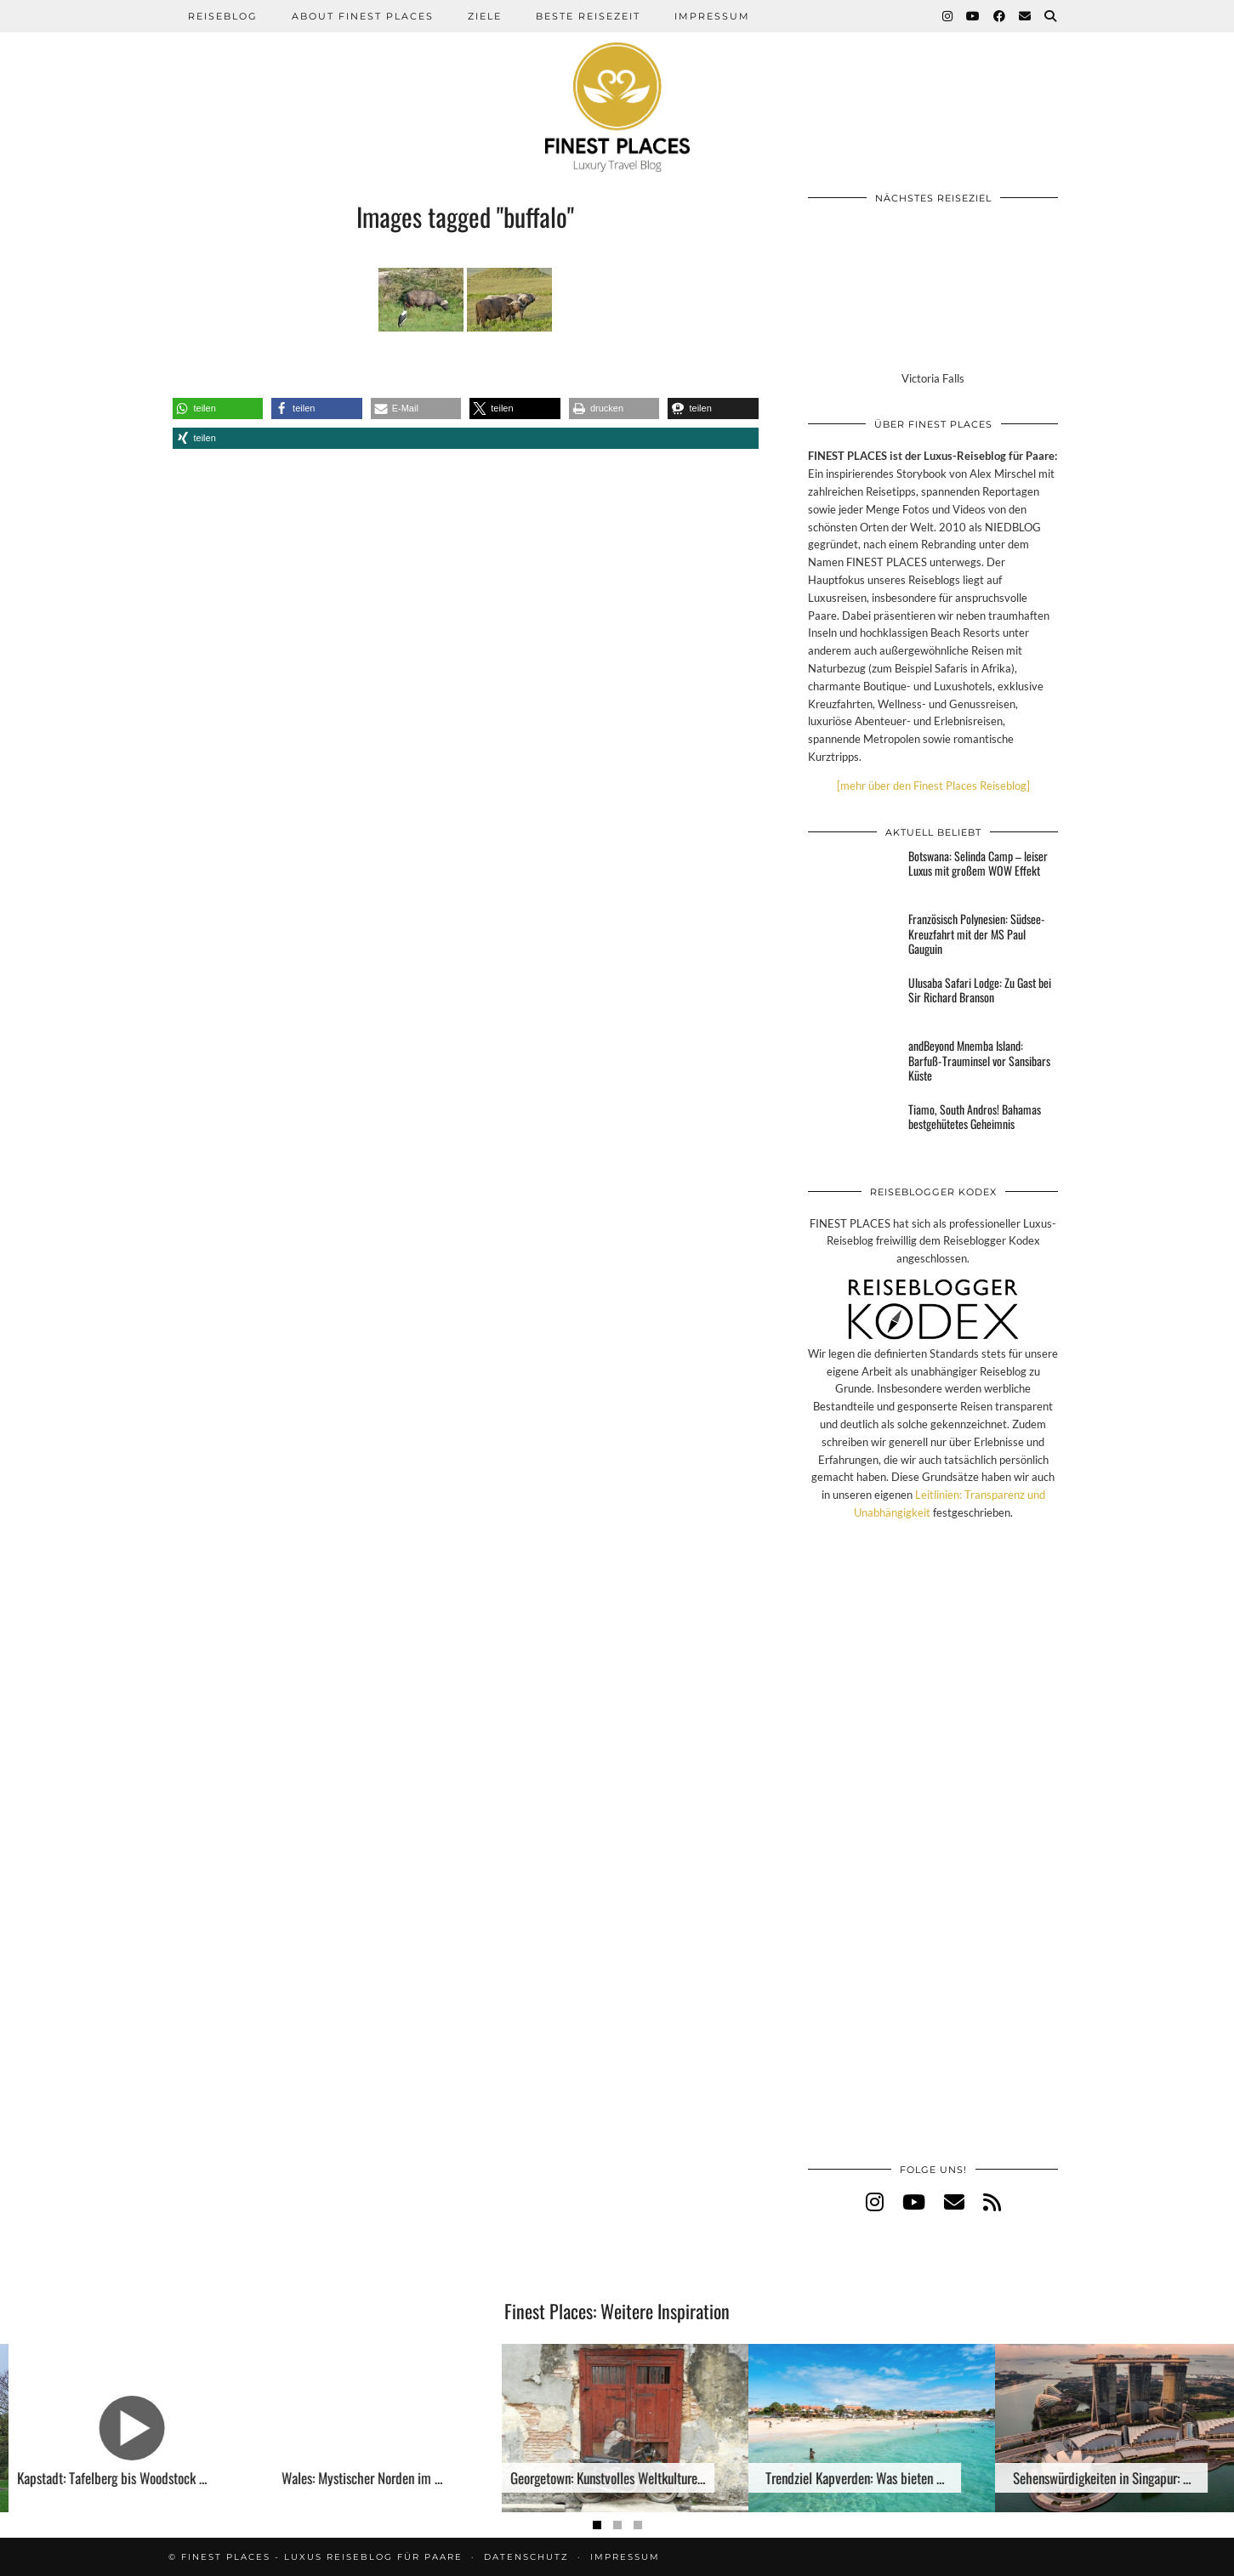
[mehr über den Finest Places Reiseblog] (933, 785)
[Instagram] (948, 16)
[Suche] (1051, 16)
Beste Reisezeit (588, 16)
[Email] (1025, 16)
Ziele (485, 16)
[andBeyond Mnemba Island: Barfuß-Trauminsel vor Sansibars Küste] (853, 1063)
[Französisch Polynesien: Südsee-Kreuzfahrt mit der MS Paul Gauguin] (853, 936)
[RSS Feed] (992, 2201)
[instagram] (875, 2201)
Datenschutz (526, 2556)
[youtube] (913, 2201)
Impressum (712, 16)
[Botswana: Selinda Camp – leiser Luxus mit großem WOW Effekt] (853, 873)
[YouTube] (973, 16)
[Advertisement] (933, 1859)
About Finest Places (363, 16)
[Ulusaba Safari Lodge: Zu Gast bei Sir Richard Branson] (853, 1000)
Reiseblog (223, 16)
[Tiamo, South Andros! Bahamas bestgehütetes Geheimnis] (853, 1127)
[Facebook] (1000, 16)
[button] (218, 408)
